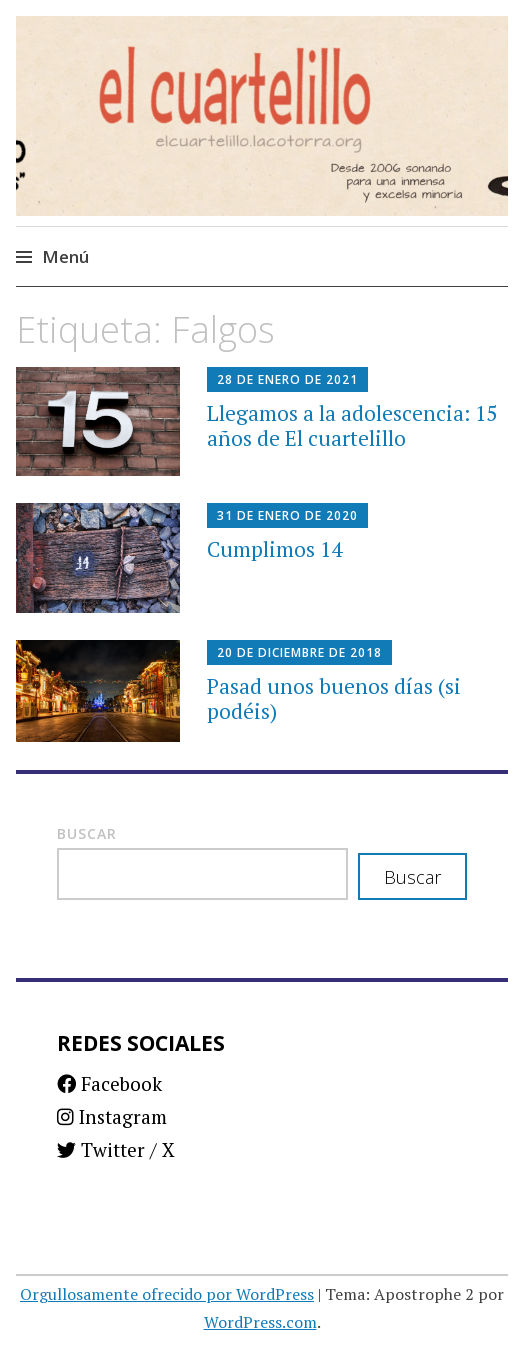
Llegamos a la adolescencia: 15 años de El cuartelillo (352, 425)
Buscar (87, 833)
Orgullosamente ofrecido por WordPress (167, 1294)
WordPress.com (260, 1322)
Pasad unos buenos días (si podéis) (334, 698)
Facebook (109, 1083)
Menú (65, 256)
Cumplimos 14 (274, 549)
